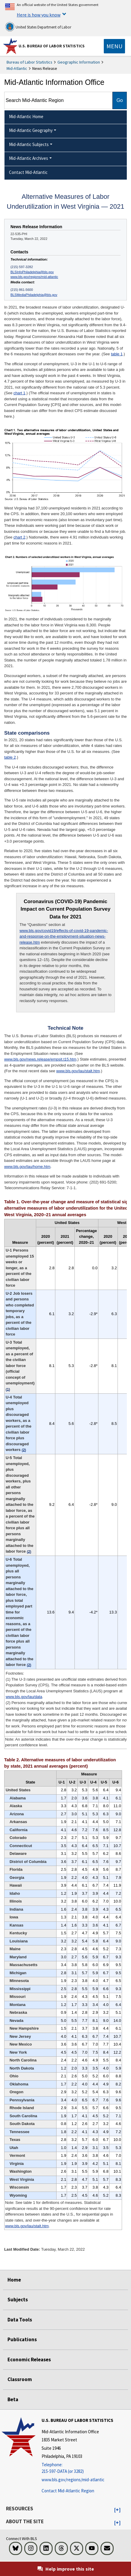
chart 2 (19, 537)
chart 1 (19, 393)
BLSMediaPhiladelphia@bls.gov (33, 295)
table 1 (117, 354)
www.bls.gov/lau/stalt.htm (78, 1071)
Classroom (19, 2379)
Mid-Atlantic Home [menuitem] (26, 116)
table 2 (10, 757)
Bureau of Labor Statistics (29, 62)
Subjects (17, 2299)
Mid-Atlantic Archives (28, 158)
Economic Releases (29, 2359)
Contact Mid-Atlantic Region (68, 2491)
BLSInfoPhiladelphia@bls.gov (32, 272)
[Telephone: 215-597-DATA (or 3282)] (77, 2468)
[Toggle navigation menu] (114, 46)
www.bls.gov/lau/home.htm (27, 1166)
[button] (117, 2510)
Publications (22, 2339)
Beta (12, 2399)
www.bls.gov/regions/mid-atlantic (34, 277)
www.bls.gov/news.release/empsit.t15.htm (40, 1059)
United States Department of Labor (38, 26)
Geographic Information (78, 62)
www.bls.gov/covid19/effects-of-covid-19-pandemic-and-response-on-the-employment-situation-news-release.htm (63, 936)
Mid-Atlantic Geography (31, 130)
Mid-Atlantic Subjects (29, 144)
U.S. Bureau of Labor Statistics (52, 46)
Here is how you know (38, 15)
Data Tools (19, 2319)
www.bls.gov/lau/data (24, 1696)
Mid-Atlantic (17, 68)
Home (14, 2279)
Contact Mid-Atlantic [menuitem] (28, 172)
